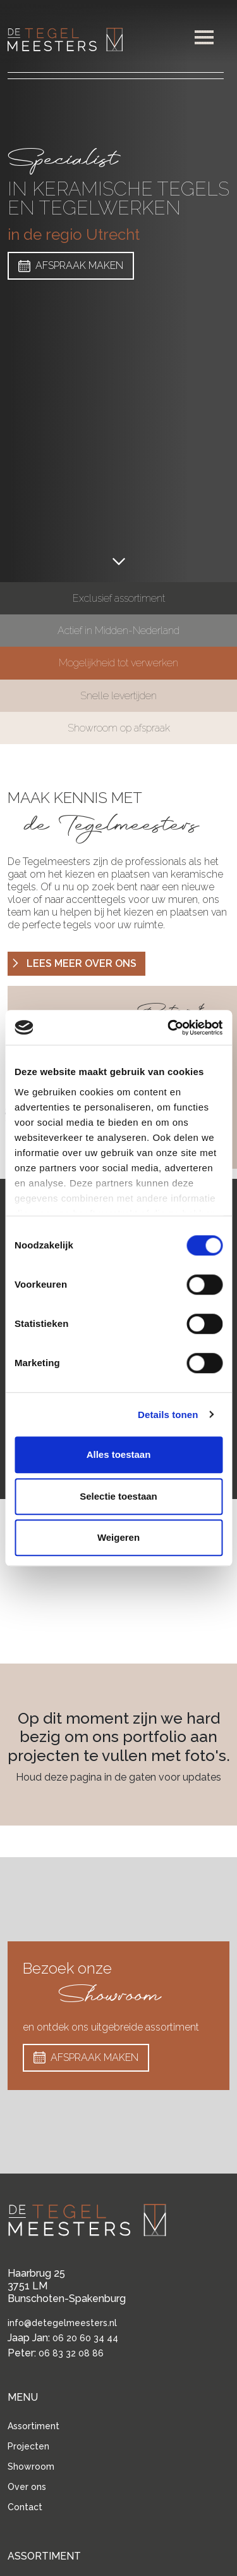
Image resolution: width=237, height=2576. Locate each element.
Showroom (31, 2466)
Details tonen (168, 1414)
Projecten (28, 2446)
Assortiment (33, 2426)
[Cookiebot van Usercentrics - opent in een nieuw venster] (168, 1027)
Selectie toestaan (118, 1496)
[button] (204, 37)
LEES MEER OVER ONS (73, 963)
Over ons (27, 2487)
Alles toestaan (119, 1454)
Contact (25, 2507)
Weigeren (118, 1537)
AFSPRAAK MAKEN (70, 265)
